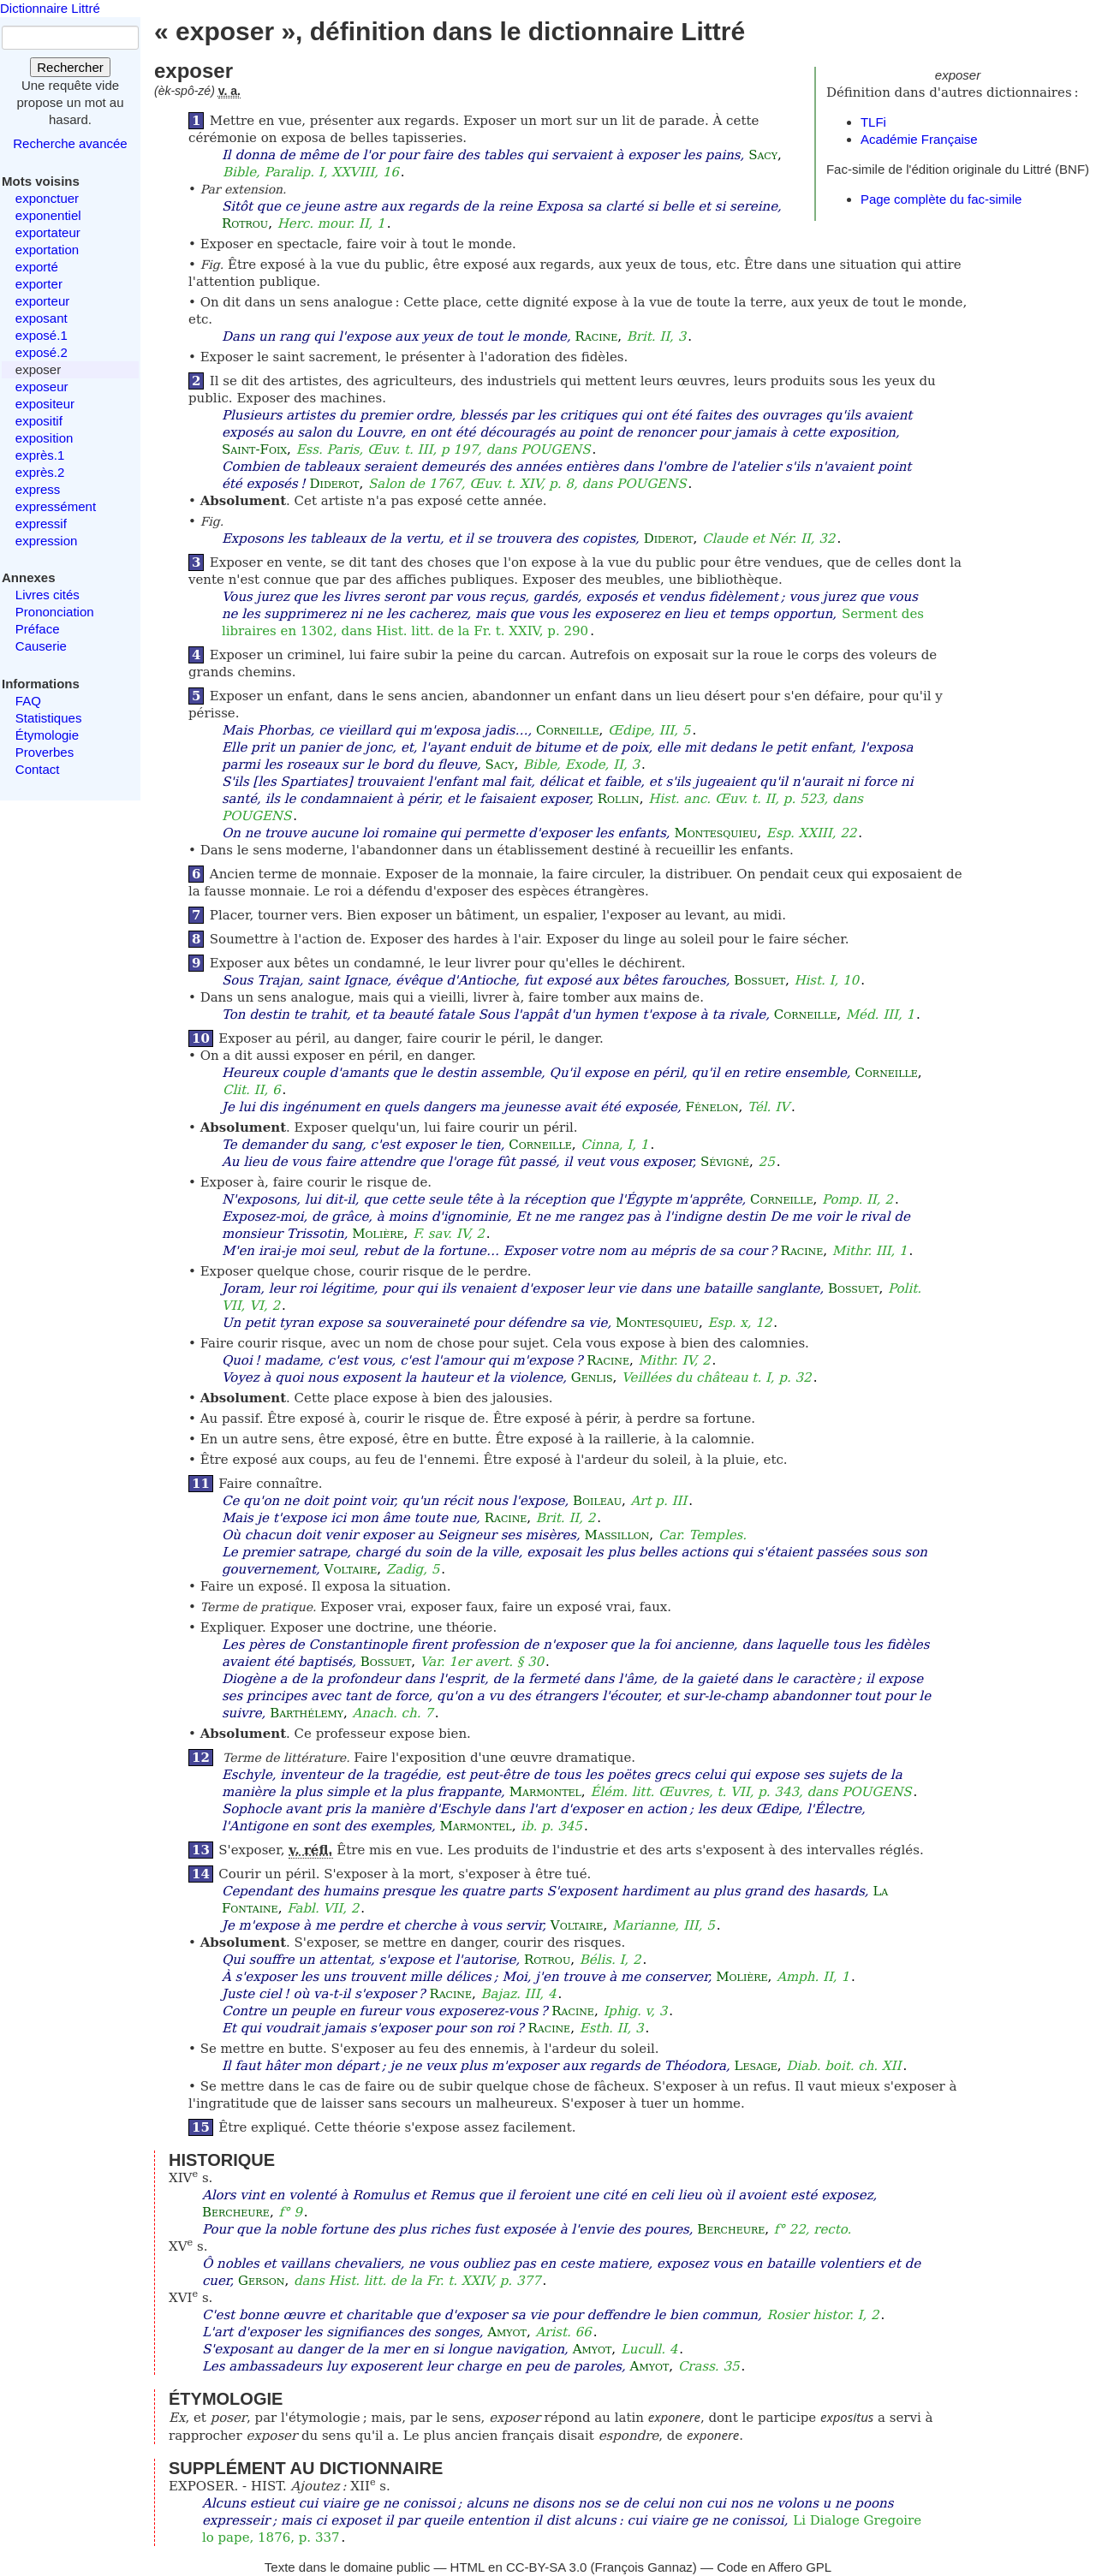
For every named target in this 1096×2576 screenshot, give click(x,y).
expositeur (44, 403)
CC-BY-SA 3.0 (546, 2567)
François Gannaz (644, 2567)
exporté (36, 266)
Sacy (762, 155)
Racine (596, 336)
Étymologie (47, 735)
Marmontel (545, 1792)
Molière (377, 1233)
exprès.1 (40, 455)
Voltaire (351, 1569)
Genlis (592, 1377)
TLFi (873, 122)
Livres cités (47, 594)
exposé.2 (41, 352)
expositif (39, 420)
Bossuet (759, 980)
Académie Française (919, 139)
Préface (37, 629)
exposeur (41, 386)
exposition (44, 438)
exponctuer (47, 198)
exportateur (47, 232)
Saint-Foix (254, 449)
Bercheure (236, 2212)
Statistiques (48, 718)
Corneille (567, 730)
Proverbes (44, 752)
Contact (37, 769)
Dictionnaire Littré (50, 8)
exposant (41, 318)
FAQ (28, 700)
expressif (41, 523)
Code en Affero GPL (774, 2567)
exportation (47, 249)
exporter (39, 284)
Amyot (507, 2332)
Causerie (41, 646)
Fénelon (711, 1107)
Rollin (619, 798)
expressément (55, 506)
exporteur (42, 301)
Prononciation (54, 611)
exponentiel (48, 215)
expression (46, 540)
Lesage (756, 2065)
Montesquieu (715, 833)
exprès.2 (40, 472)
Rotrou (245, 223)
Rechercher (70, 67)
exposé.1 (41, 335)
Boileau (597, 1500)
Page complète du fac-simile (941, 199)
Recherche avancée (70, 143)
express (38, 489)
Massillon (617, 1535)
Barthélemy (306, 1713)
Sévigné (724, 1161)
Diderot (335, 483)
